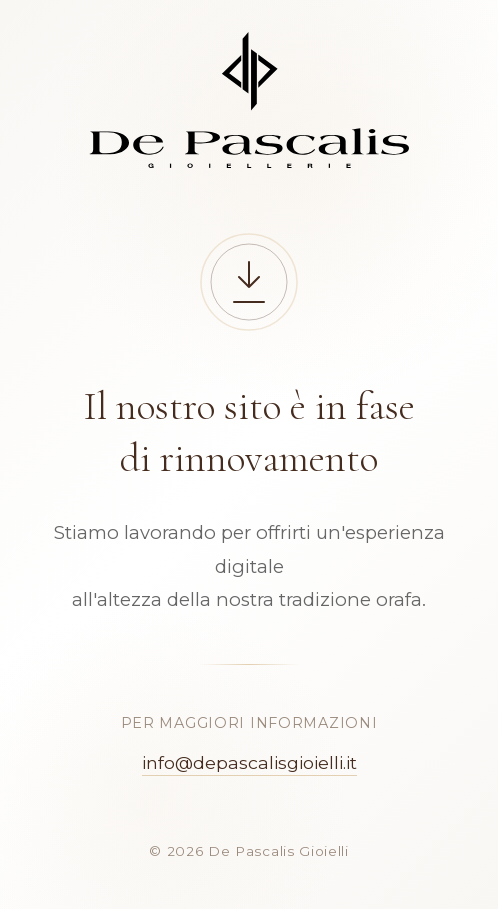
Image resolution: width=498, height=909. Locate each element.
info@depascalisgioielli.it (249, 762)
